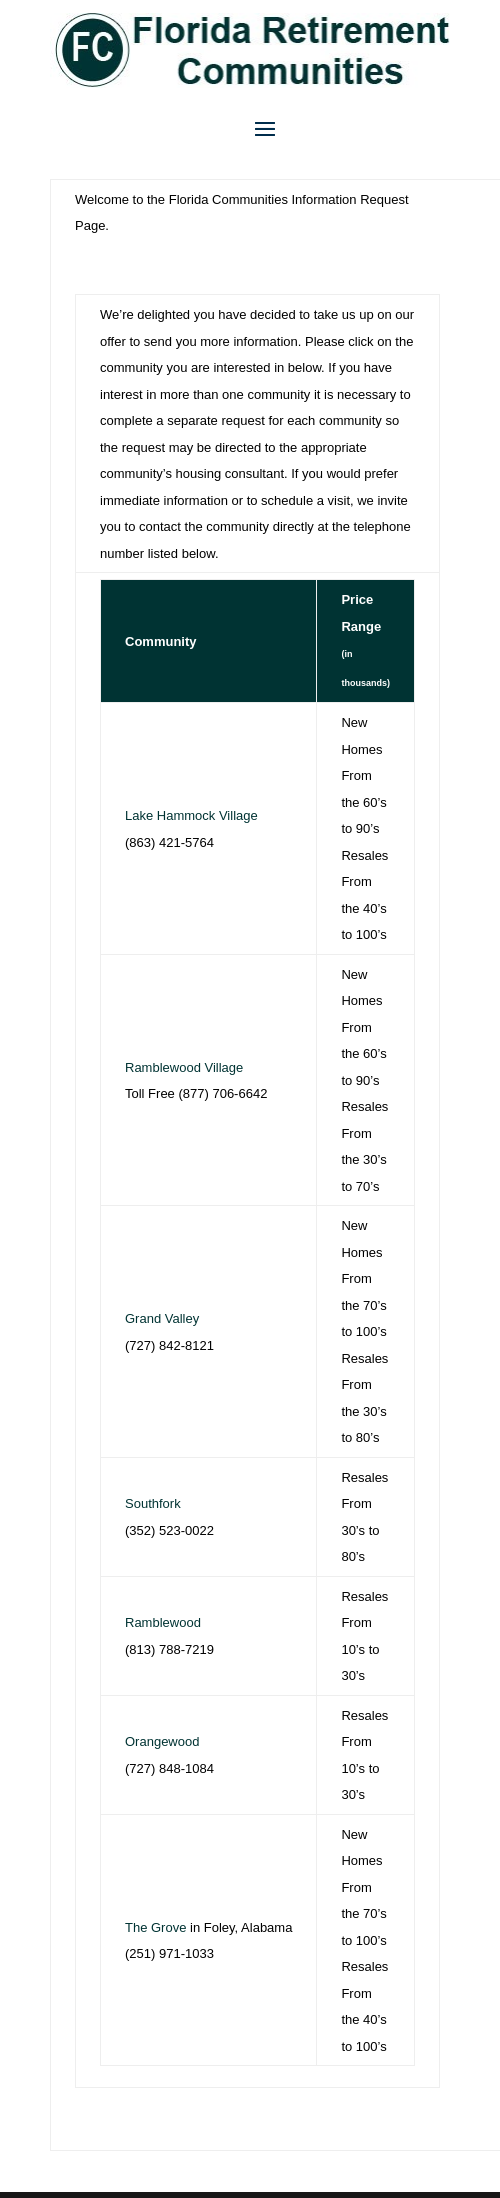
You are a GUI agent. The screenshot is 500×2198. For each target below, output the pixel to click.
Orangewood (162, 1741)
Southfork (153, 1503)
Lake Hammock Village (191, 815)
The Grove (155, 1927)
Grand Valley (162, 1318)
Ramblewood (163, 1622)
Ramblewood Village (184, 1067)
